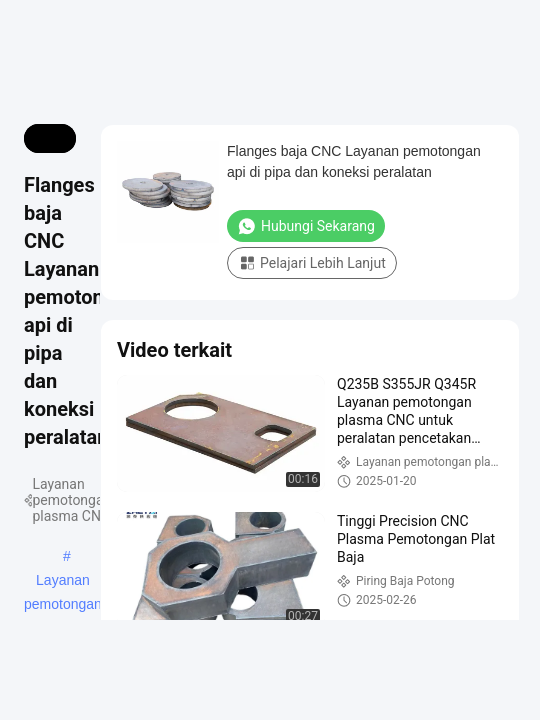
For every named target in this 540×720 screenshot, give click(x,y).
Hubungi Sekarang (306, 226)
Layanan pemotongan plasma (63, 582)
